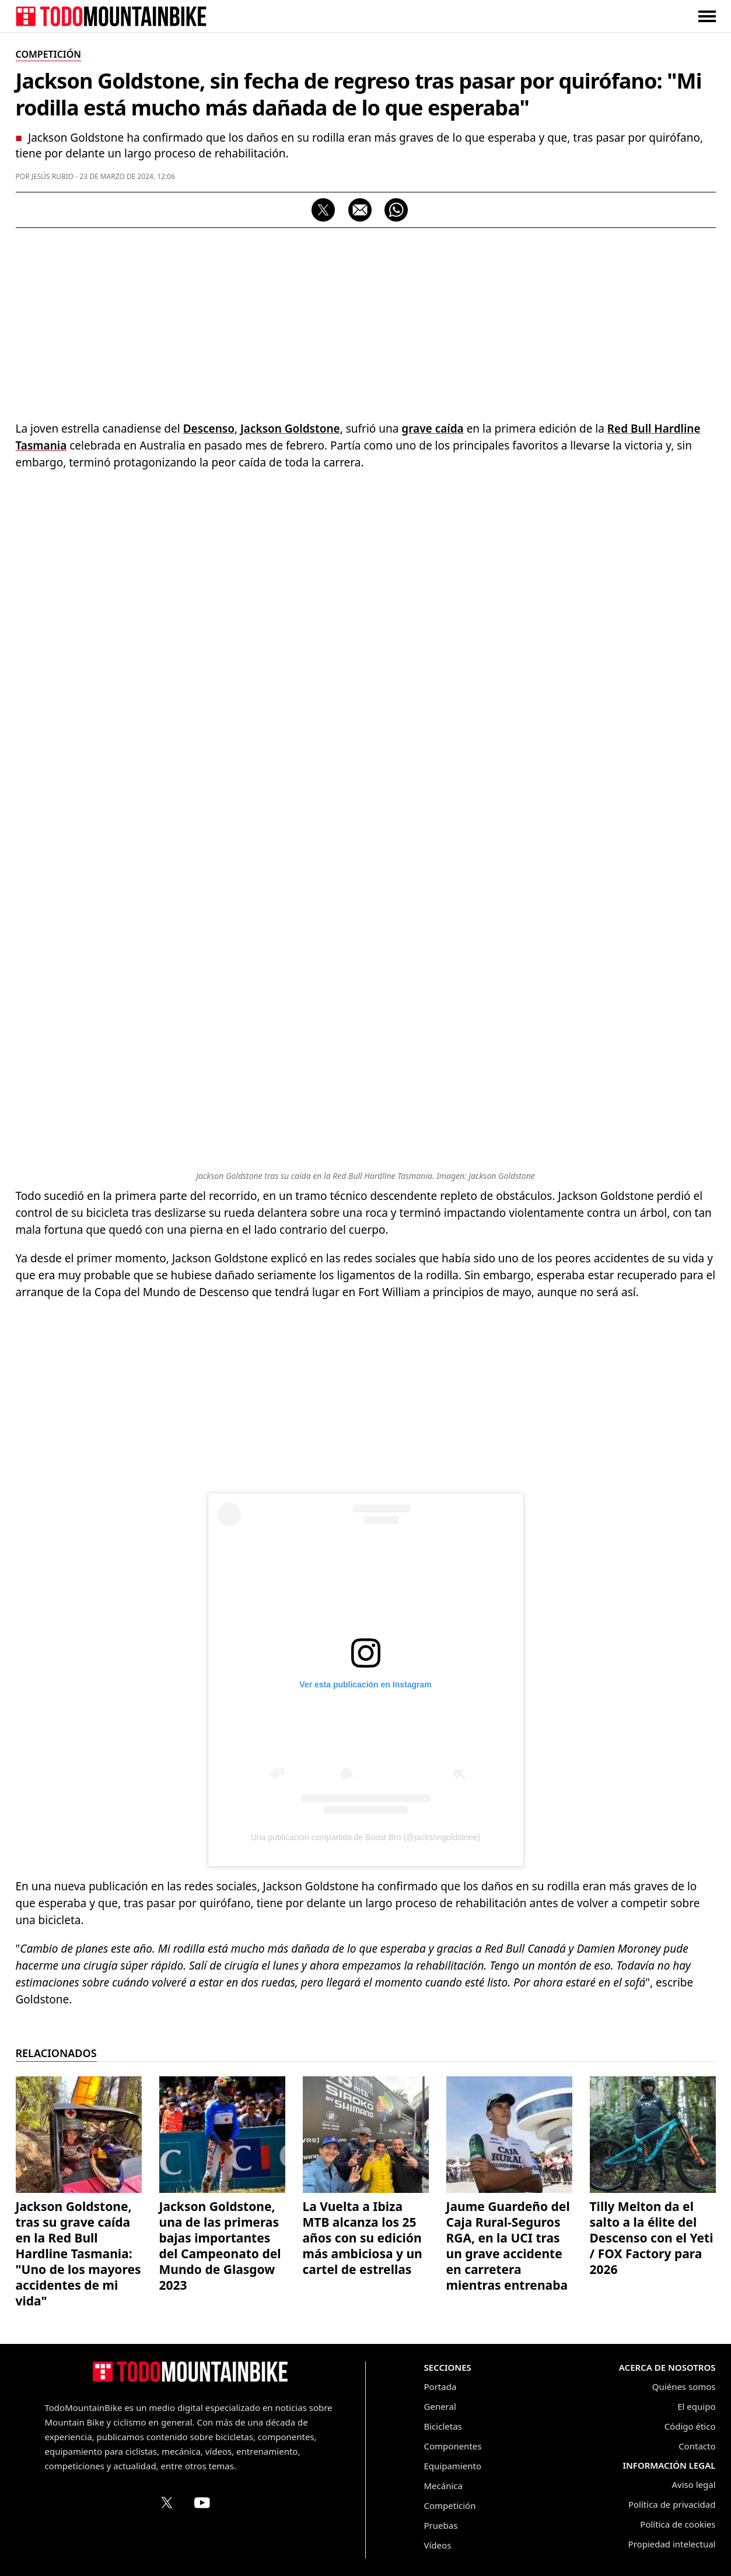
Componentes (453, 2446)
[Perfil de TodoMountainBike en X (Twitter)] (167, 2502)
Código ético (690, 2426)
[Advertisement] (366, 321)
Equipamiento (452, 2466)
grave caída (432, 428)
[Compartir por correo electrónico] (360, 210)
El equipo (696, 2406)
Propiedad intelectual (672, 2544)
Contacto (696, 2446)
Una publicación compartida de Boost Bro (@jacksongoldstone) (365, 1837)
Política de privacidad (672, 2504)
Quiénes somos (684, 2386)
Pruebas (441, 2525)
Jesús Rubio (53, 176)
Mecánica (443, 2485)
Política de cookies (677, 2524)
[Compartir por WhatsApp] (396, 210)
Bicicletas (443, 2426)
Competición (450, 2505)
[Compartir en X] (323, 210)
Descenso (209, 428)
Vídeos (438, 2545)
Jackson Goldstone (290, 428)
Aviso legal (693, 2484)
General (440, 2406)
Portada (440, 2386)
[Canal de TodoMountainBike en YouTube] (202, 2502)
